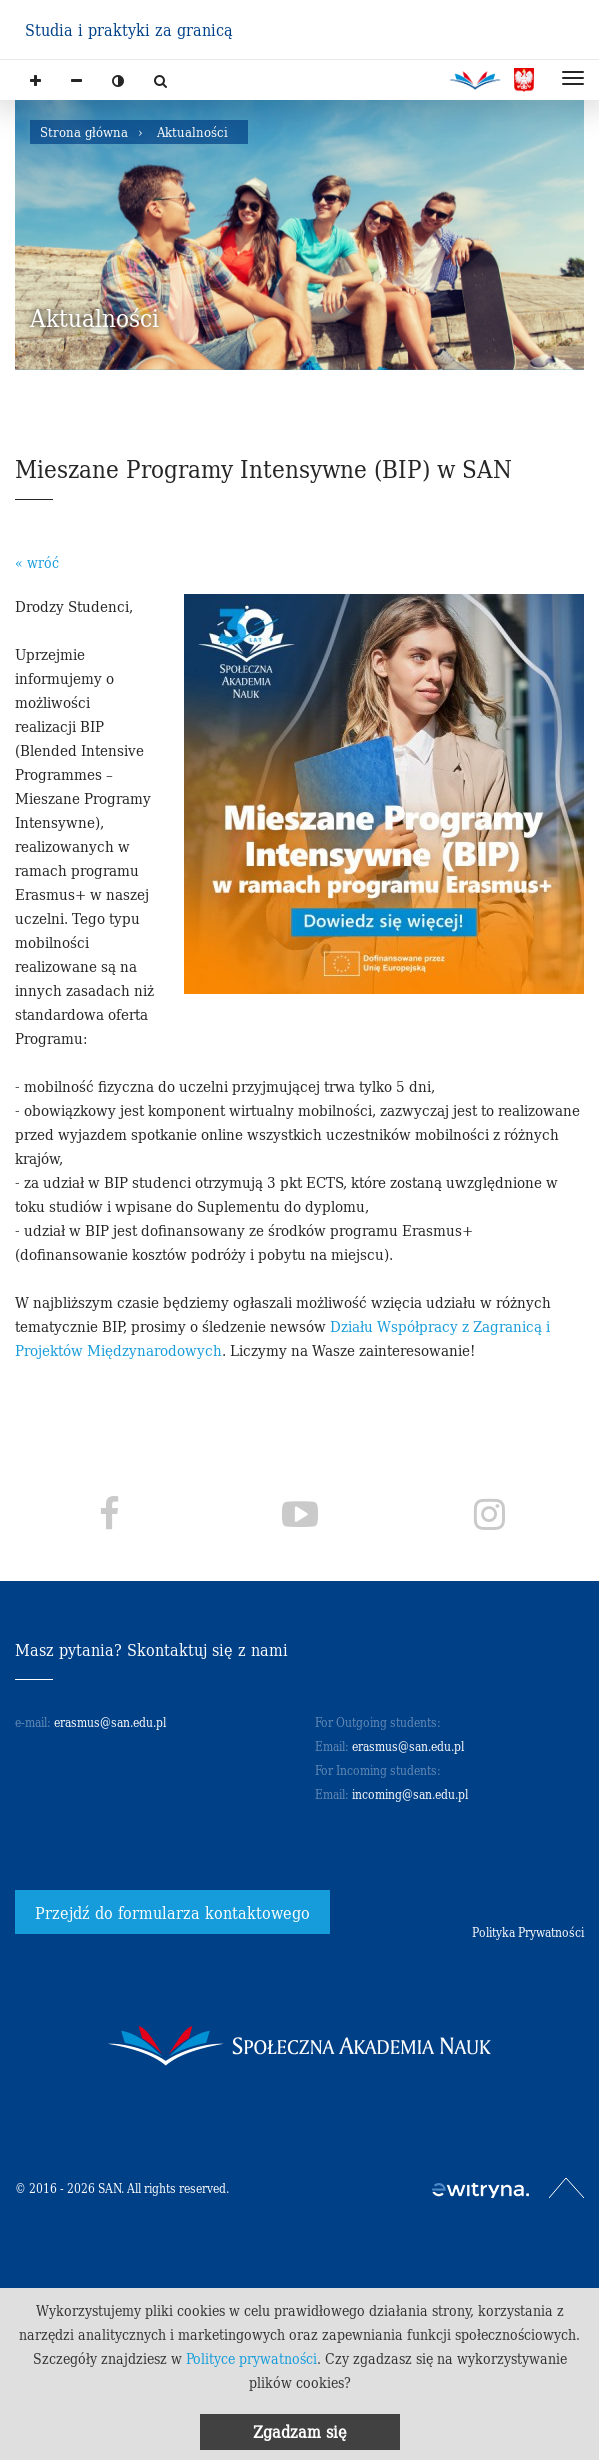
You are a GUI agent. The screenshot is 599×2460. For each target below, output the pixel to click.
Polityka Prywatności (528, 1931)
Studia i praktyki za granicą (129, 29)
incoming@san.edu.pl (410, 1793)
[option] (299, 235)
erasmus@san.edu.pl (110, 1721)
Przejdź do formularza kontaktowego (172, 1912)
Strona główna (84, 131)
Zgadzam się (300, 2431)
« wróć (37, 562)
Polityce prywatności (251, 2358)
